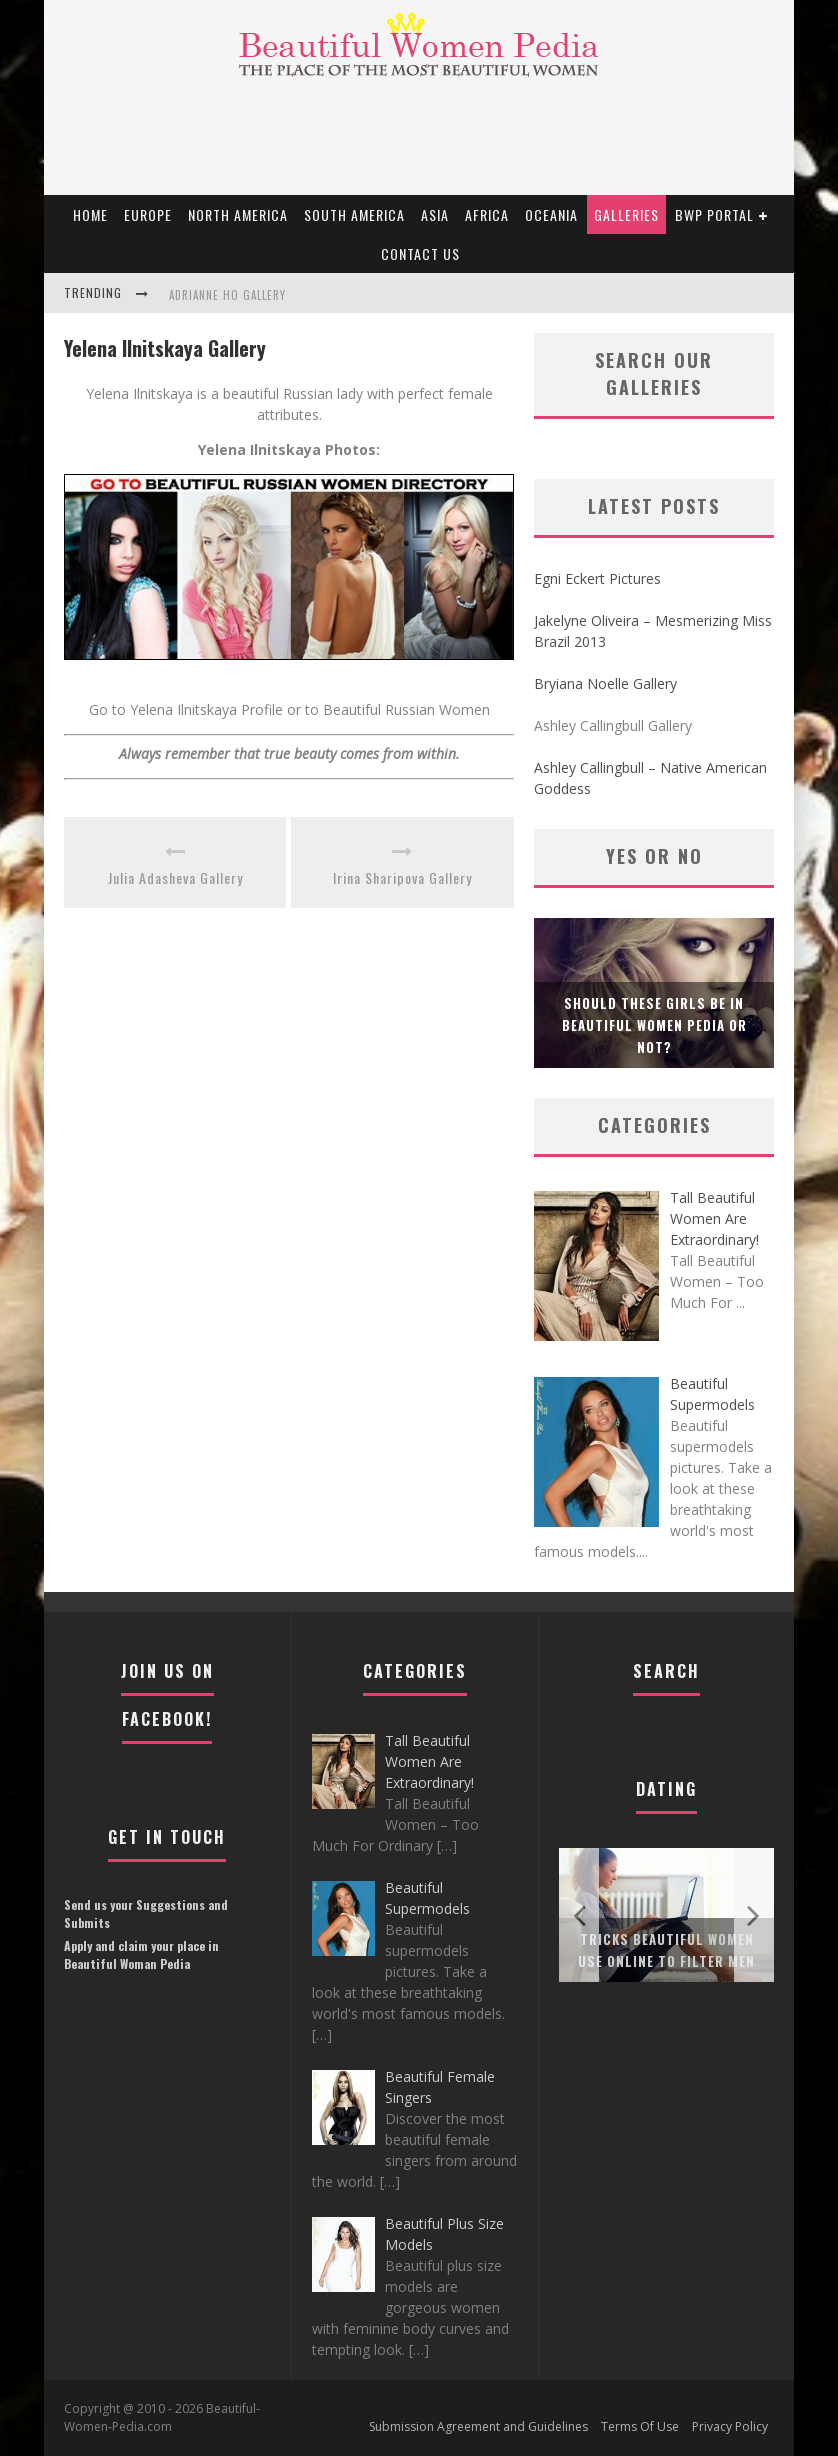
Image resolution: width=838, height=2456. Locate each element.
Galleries (626, 214)
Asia (435, 214)
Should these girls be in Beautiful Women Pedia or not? (654, 1025)
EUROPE (148, 214)
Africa (487, 214)
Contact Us (420, 253)
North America (238, 214)
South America (354, 214)
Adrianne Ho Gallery (227, 295)
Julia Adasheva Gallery (175, 877)
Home (90, 214)
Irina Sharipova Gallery (402, 877)
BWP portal (714, 214)
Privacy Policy (730, 2426)
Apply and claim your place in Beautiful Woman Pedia (141, 1954)
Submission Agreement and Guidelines (478, 2426)
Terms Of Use (640, 2426)
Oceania (551, 214)
